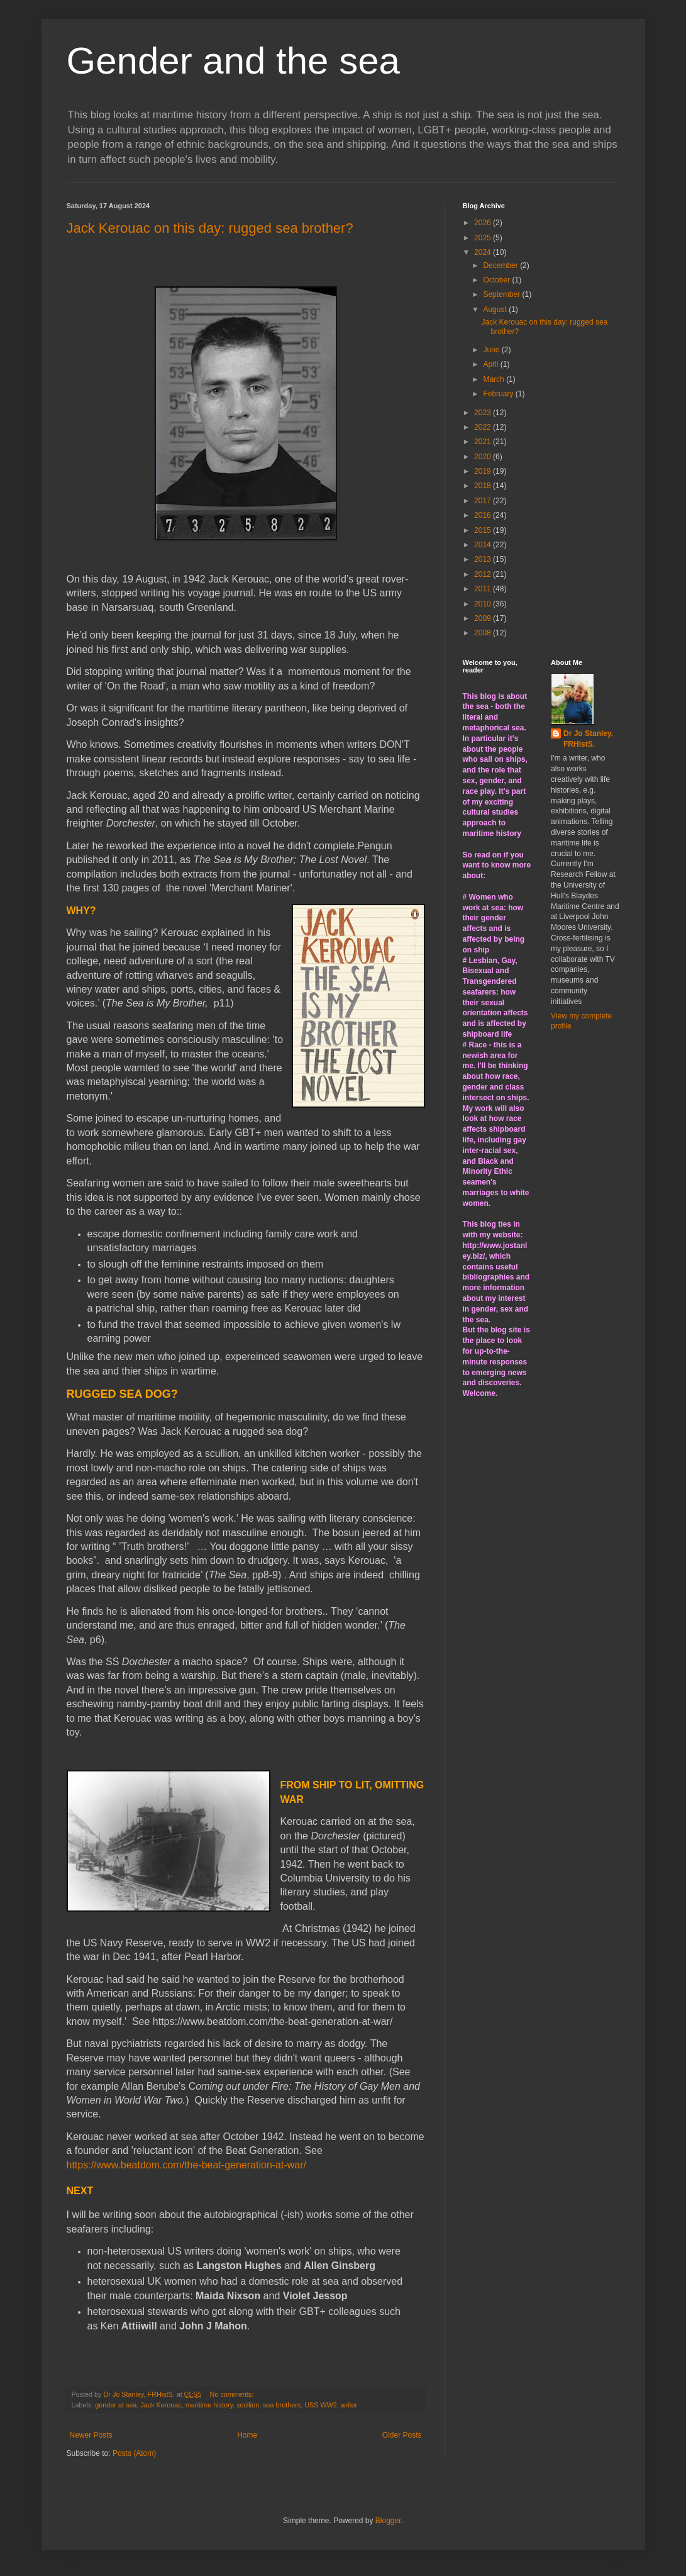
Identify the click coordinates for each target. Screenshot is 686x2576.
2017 (483, 500)
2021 (483, 441)
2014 (483, 544)
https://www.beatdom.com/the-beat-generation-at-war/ (187, 2165)
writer (349, 2405)
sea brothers (282, 2405)
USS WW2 (320, 2405)
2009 (483, 618)
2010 (483, 603)
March (494, 379)
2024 (483, 252)
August (496, 309)
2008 (483, 632)
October (497, 280)
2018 (483, 485)
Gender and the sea (233, 61)
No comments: (233, 2394)
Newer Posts (91, 2435)
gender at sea (115, 2405)
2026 (483, 222)
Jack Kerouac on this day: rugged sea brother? (210, 228)
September (502, 294)
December (501, 265)
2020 (483, 456)
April (491, 364)
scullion (247, 2405)
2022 (483, 427)
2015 (483, 530)
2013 (483, 559)
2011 (483, 588)
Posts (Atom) (134, 2453)
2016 (483, 515)
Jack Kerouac (160, 2405)
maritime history (209, 2405)
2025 (483, 237)
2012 (483, 574)
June (492, 349)
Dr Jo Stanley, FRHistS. (588, 739)
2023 (483, 412)
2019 (483, 471)
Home (247, 2435)
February (499, 393)
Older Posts (402, 2435)
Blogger (388, 2520)
